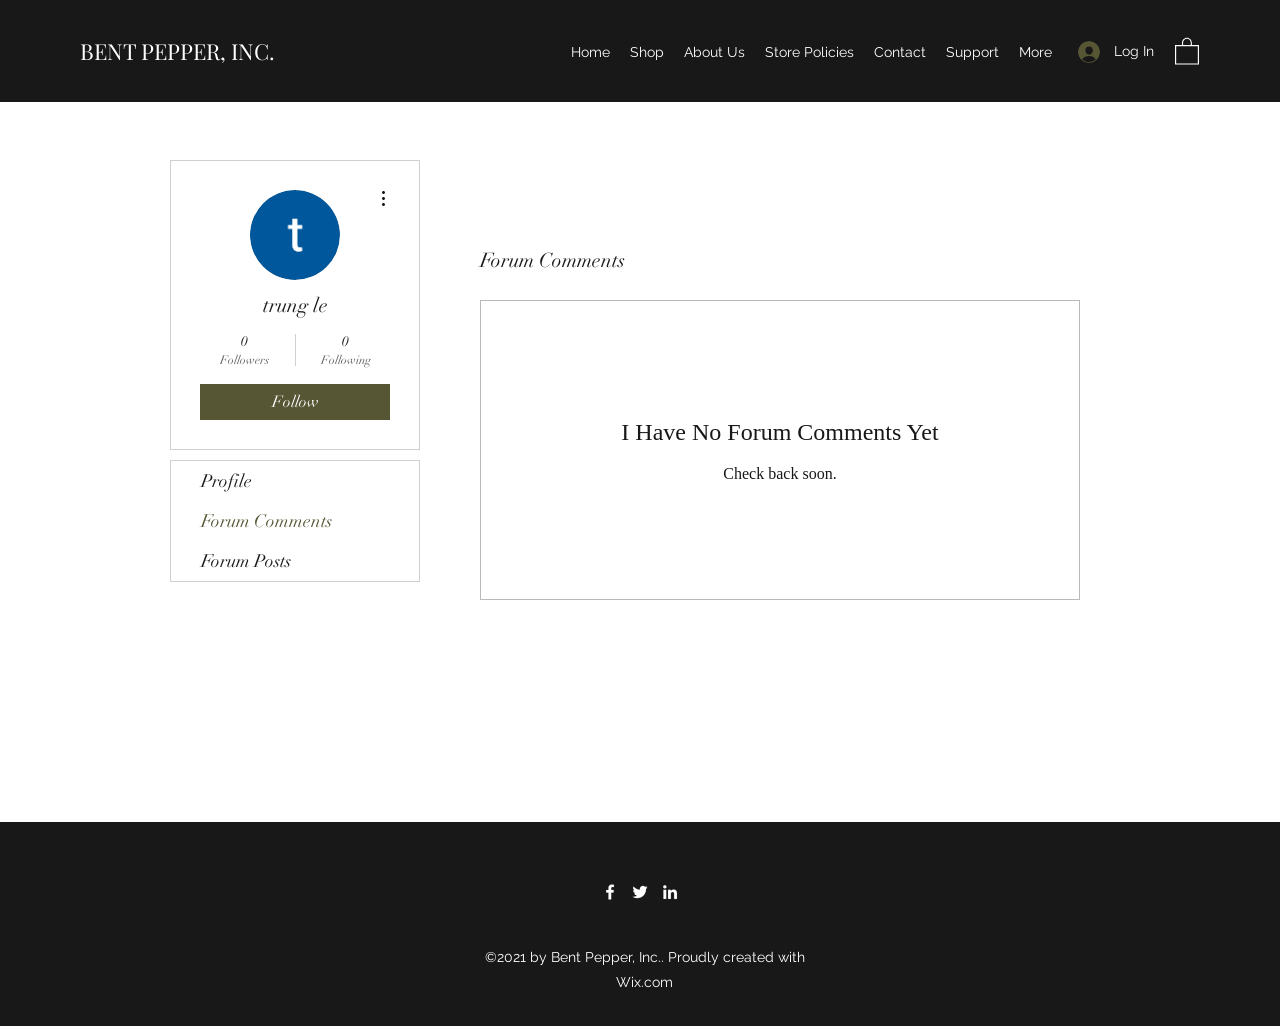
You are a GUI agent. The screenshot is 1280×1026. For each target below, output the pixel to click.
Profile (226, 481)
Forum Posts (246, 561)
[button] (1187, 50)
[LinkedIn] (670, 892)
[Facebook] (610, 892)
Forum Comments (266, 521)
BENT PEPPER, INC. (177, 51)
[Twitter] (640, 892)
